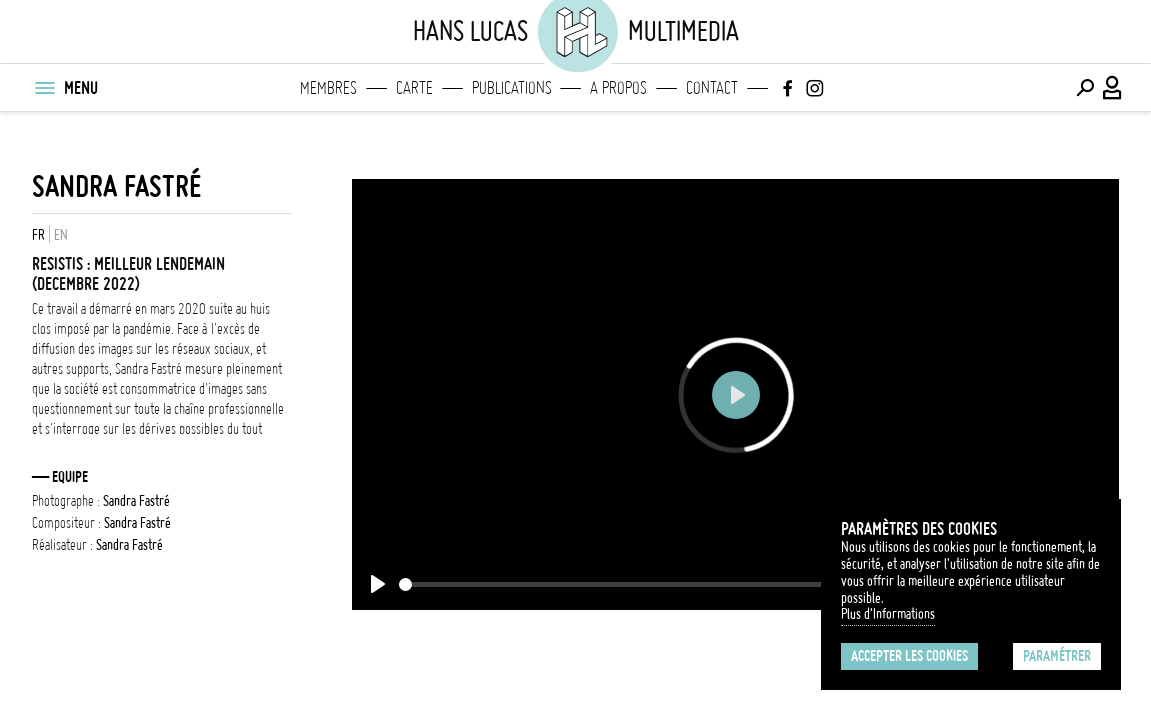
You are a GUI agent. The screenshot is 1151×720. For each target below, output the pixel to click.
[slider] (643, 584)
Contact (712, 88)
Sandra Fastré (116, 186)
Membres (328, 88)
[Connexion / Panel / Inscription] (1113, 88)
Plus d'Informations (888, 614)
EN (61, 235)
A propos (618, 88)
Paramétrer (1057, 656)
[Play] (378, 584)
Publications (512, 88)
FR (38, 235)
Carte (414, 88)
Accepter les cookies (909, 656)
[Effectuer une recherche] (1085, 88)
